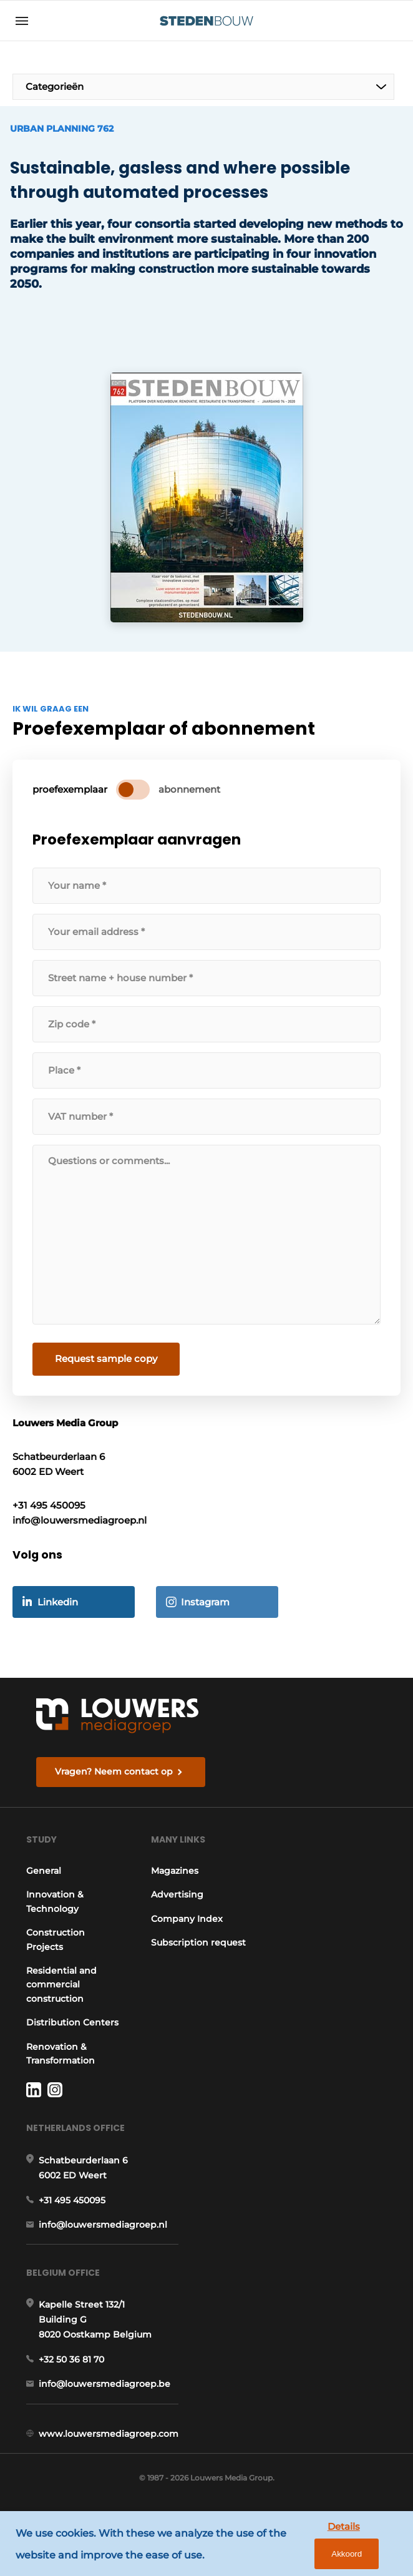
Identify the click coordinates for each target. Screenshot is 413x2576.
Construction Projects (55, 1937)
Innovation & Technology (55, 1899)
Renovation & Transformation (60, 2065)
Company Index (189, 1916)
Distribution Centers (53, 2027)
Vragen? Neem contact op (114, 1768)
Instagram (205, 1599)
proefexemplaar (69, 787)
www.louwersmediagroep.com (108, 2447)
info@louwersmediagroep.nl (103, 2237)
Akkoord (364, 2549)
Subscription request (182, 1947)
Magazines (177, 1868)
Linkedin (57, 1599)
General (43, 1868)
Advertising (179, 1892)
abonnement (189, 787)
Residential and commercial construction (61, 1982)
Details (305, 2548)
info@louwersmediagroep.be (104, 2398)
